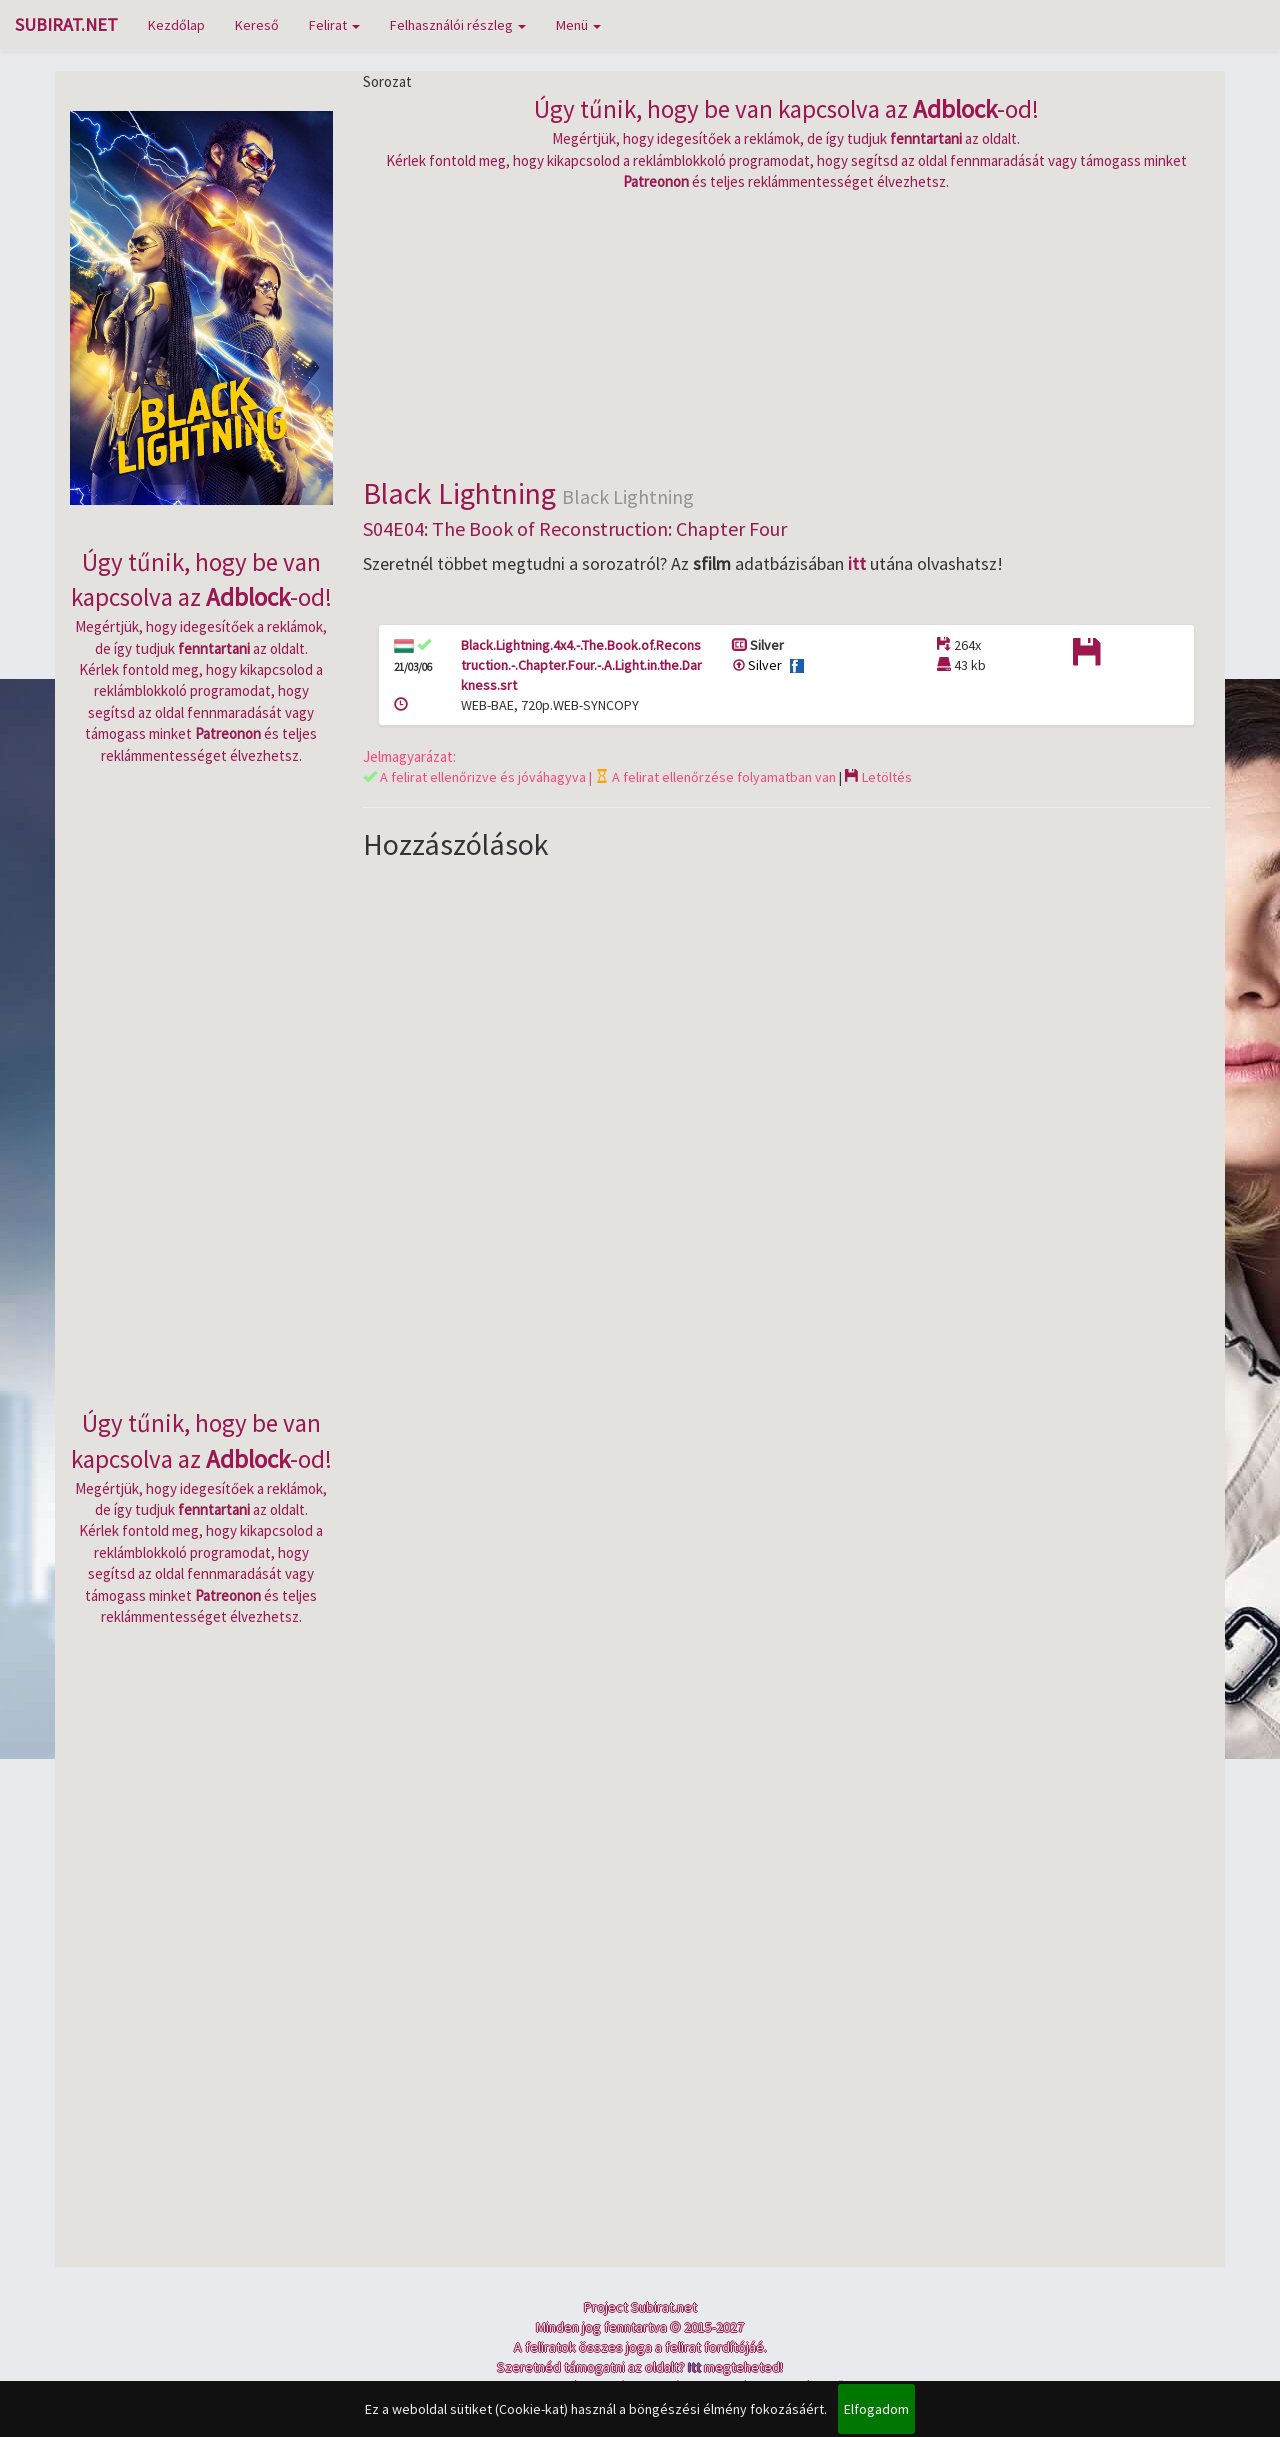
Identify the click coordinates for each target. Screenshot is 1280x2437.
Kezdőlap (176, 25)
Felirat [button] (334, 25)
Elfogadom (876, 2409)
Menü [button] (578, 25)
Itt (694, 2367)
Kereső (257, 25)
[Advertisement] (787, 332)
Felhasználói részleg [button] (458, 25)
